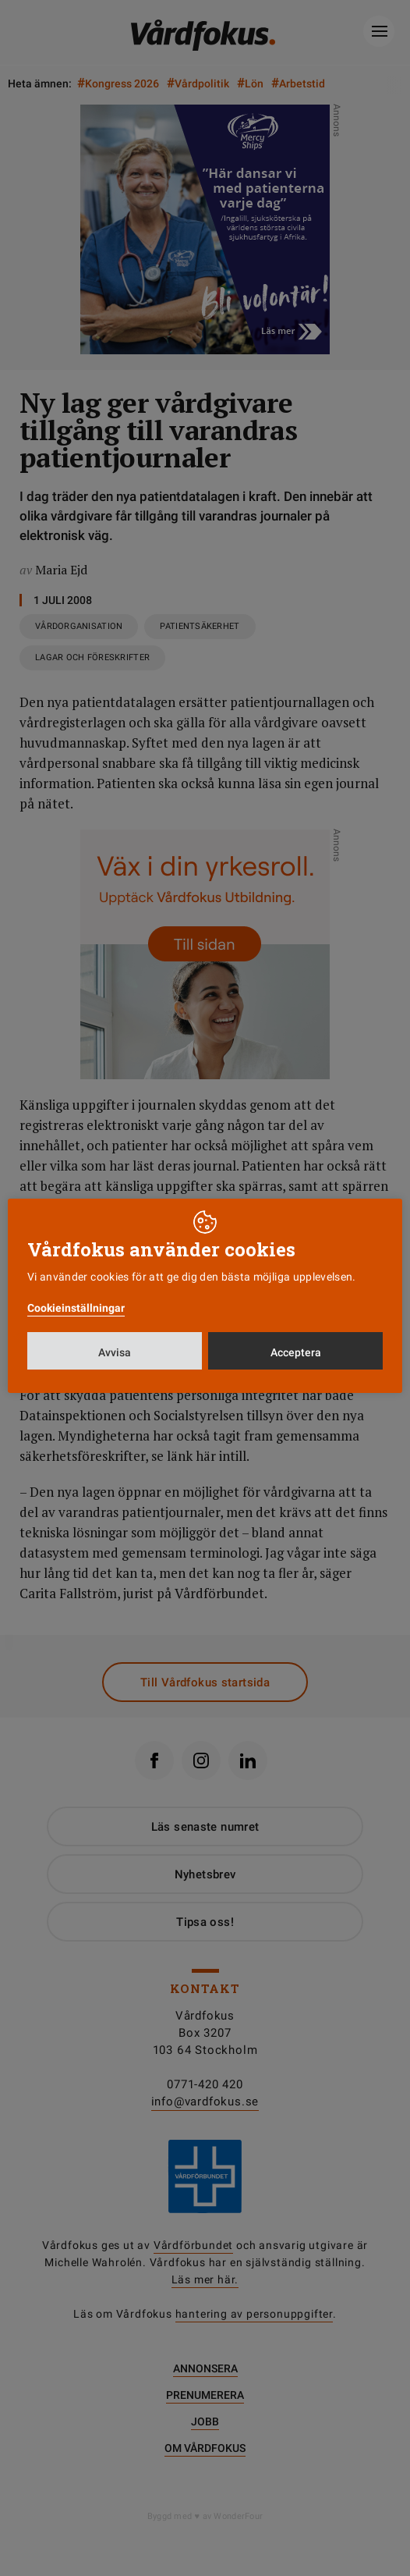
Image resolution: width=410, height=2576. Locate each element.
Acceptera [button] (295, 1352)
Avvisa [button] (114, 1352)
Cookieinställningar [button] (76, 1308)
